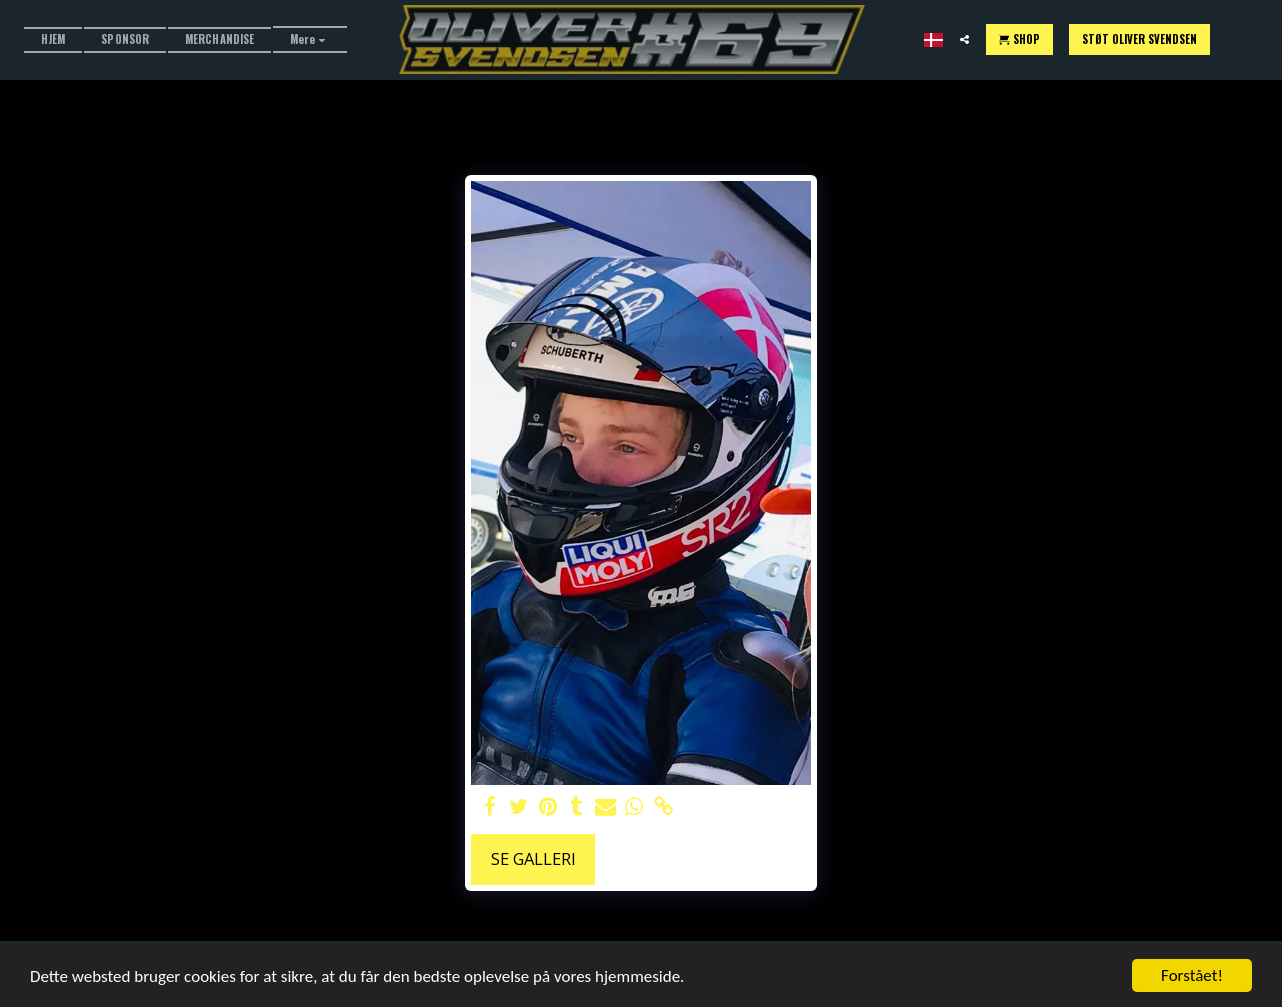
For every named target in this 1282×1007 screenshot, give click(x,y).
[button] (964, 39)
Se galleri (533, 858)
